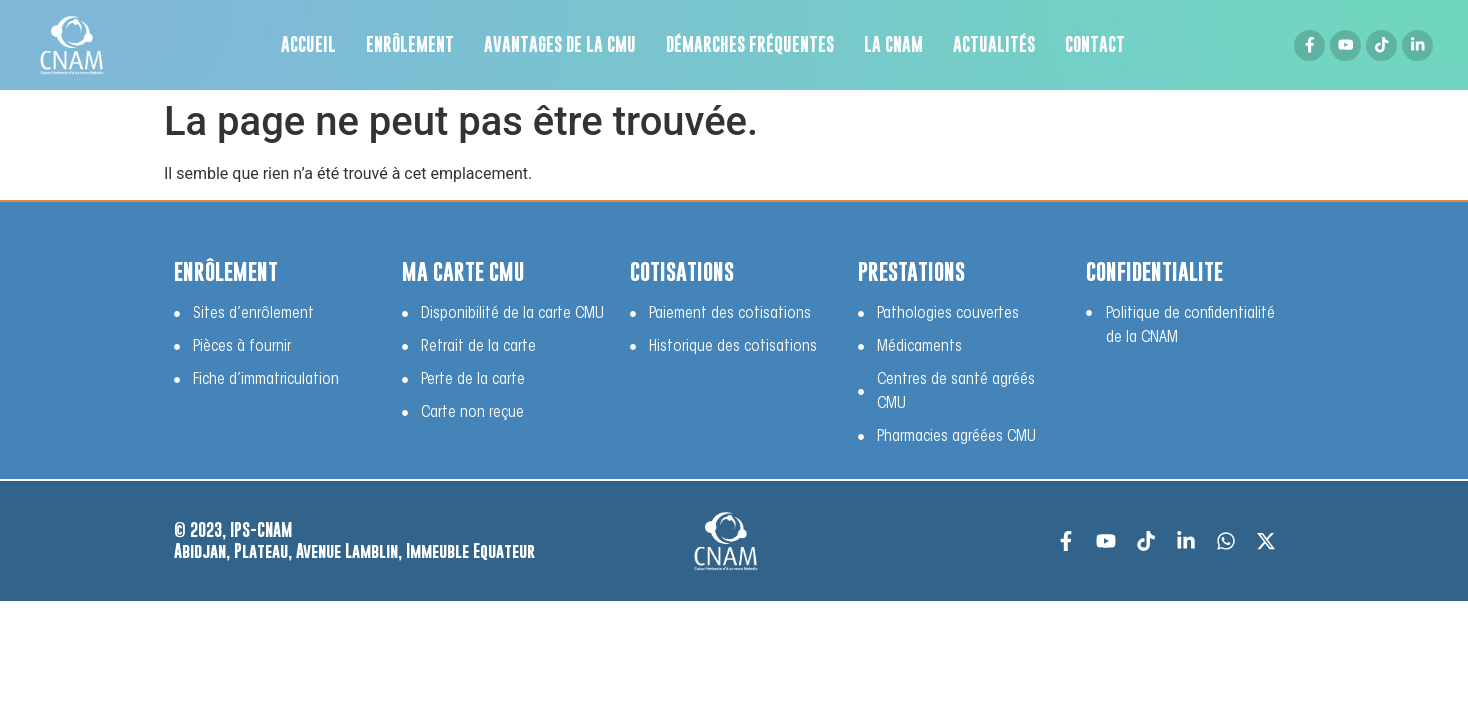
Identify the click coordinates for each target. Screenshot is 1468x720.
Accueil (308, 44)
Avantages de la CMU (560, 44)
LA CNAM (893, 44)
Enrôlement (410, 44)
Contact (1095, 44)
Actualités (994, 44)
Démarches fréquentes (750, 44)
